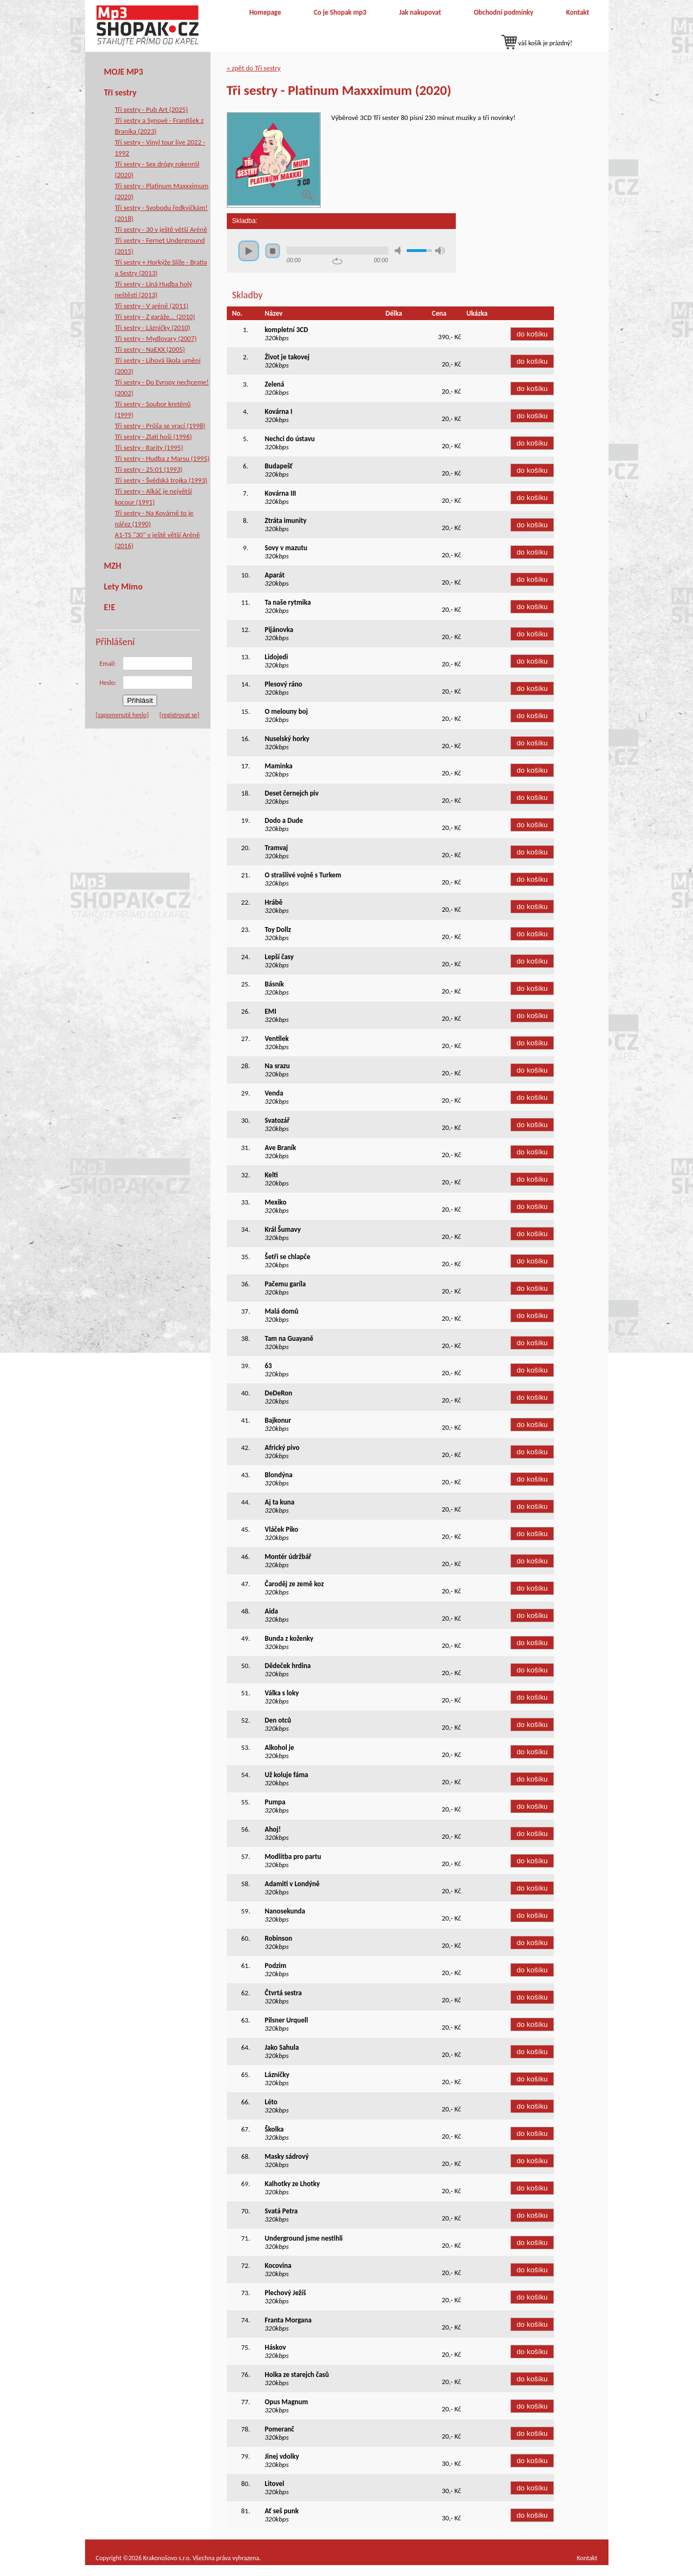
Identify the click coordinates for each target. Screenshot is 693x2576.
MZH (113, 566)
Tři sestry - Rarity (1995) (149, 447)
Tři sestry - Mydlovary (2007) (156, 338)
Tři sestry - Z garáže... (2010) (155, 316)
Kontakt (577, 12)
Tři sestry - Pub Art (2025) (151, 109)
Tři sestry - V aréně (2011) (152, 306)
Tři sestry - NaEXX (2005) (150, 349)
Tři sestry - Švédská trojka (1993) (161, 480)
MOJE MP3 (123, 72)
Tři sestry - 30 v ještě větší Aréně (161, 229)
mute (400, 250)
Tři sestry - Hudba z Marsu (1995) (162, 458)
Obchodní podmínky (503, 12)
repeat (337, 261)
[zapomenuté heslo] (122, 715)
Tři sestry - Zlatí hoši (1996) (153, 436)
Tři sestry (120, 92)
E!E (110, 607)
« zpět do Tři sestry (254, 68)
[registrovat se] (180, 715)
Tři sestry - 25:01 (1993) (149, 469)
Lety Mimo (123, 586)
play (249, 251)
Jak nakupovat (420, 12)
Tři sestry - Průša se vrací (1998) (160, 426)
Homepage (265, 12)
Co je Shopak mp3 (340, 12)
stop (272, 250)
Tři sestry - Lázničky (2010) (152, 327)
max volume (440, 250)
